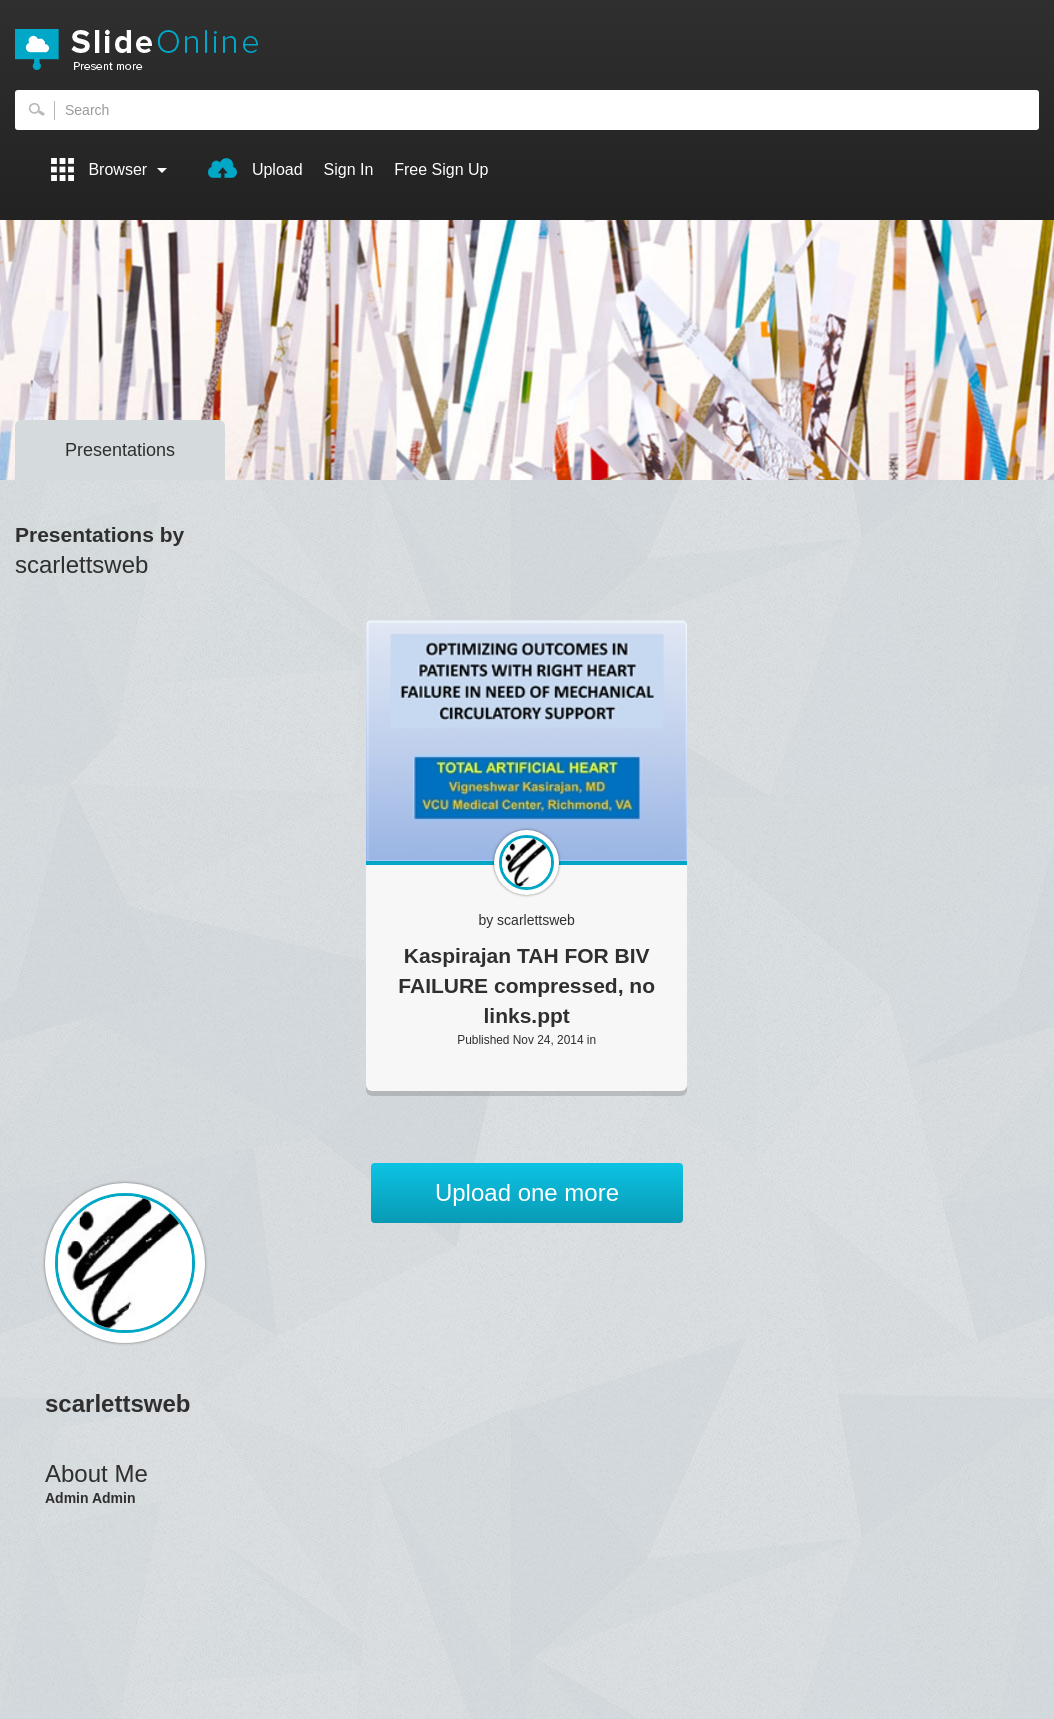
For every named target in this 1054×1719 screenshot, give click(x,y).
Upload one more (527, 1192)
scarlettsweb (536, 920)
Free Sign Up (441, 169)
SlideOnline (527, 50)
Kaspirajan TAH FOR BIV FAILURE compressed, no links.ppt (526, 985)
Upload (255, 168)
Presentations (120, 450)
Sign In (349, 169)
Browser (109, 169)
